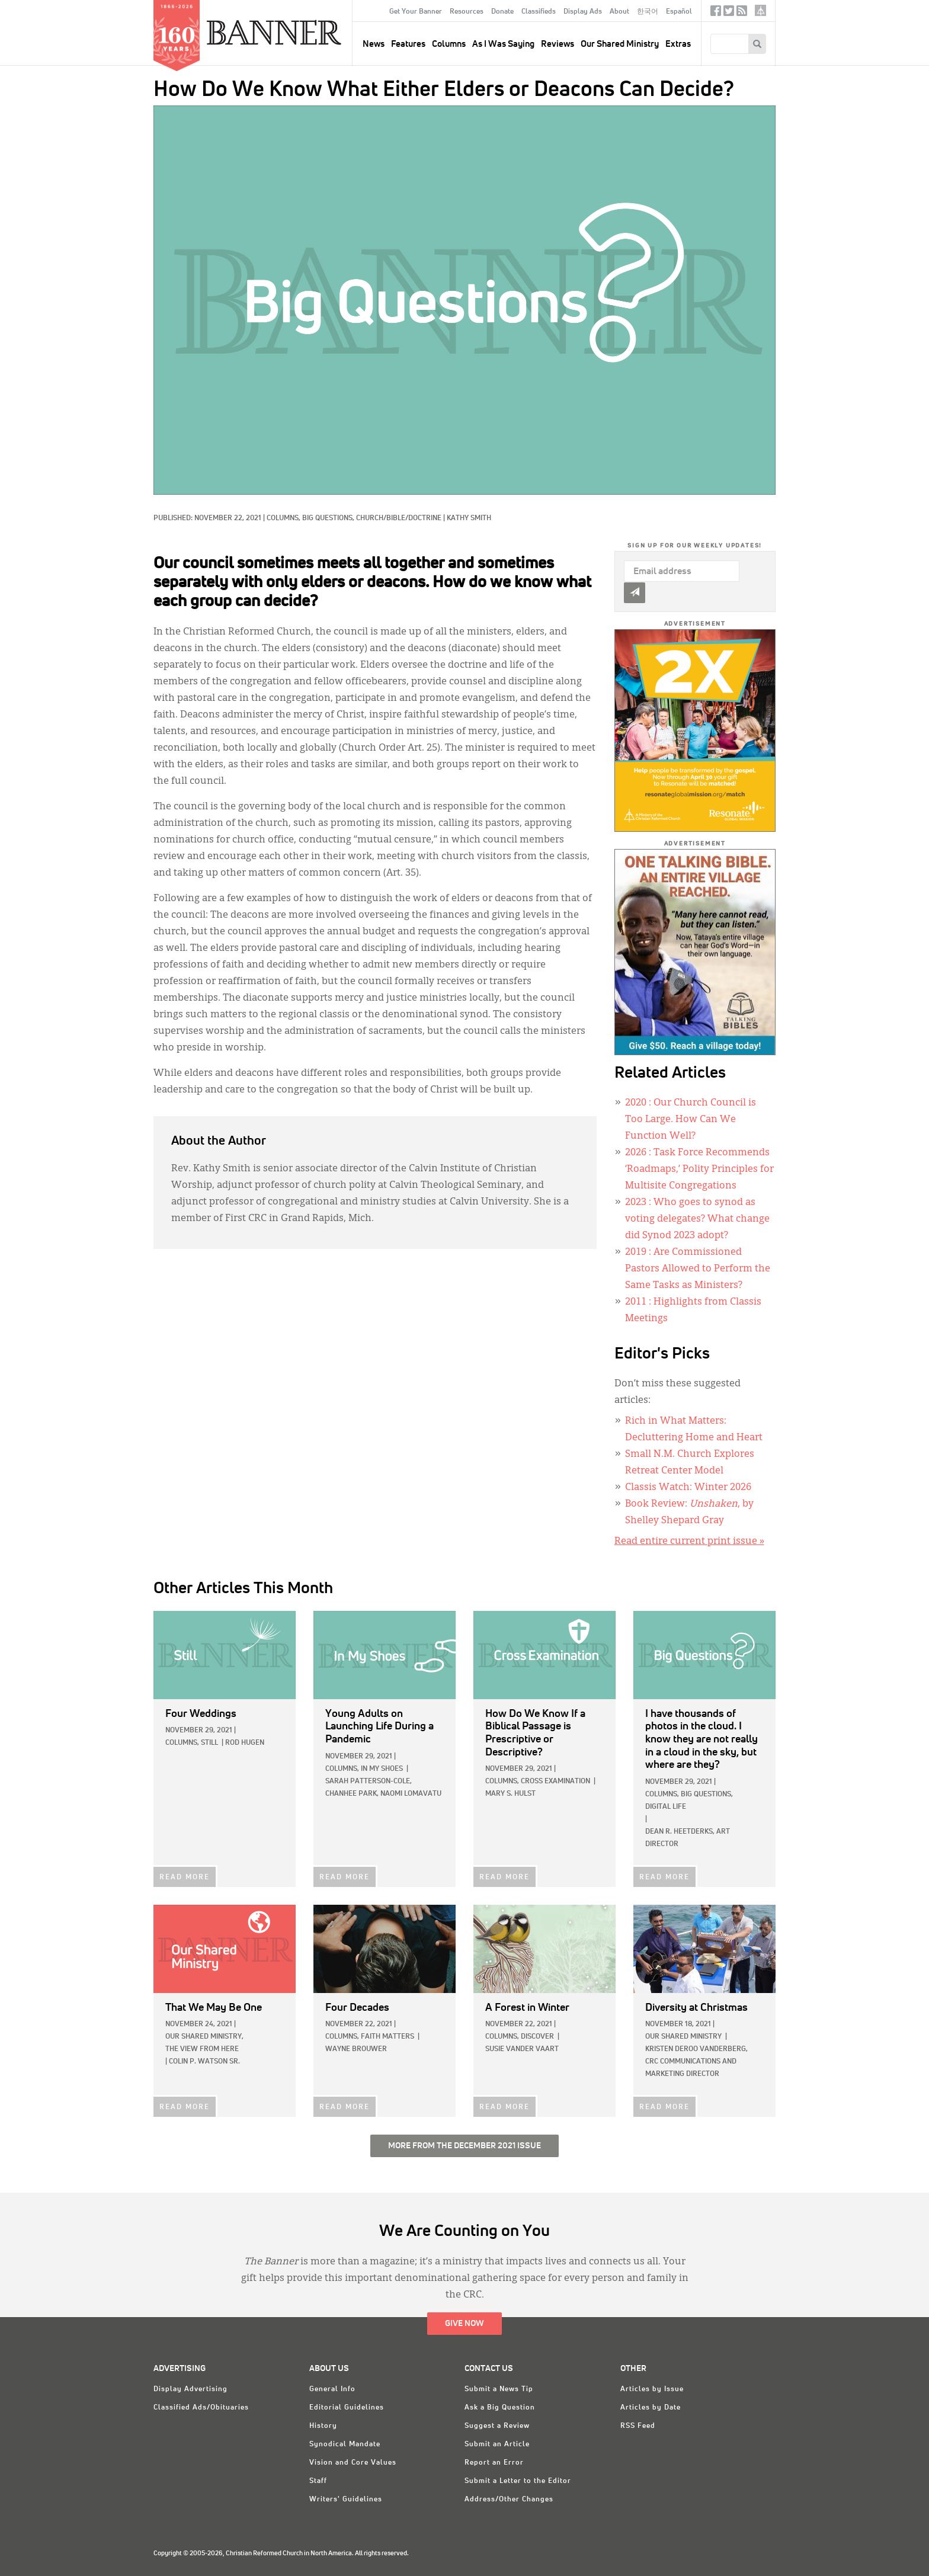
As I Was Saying (503, 44)
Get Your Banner (415, 11)
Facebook (715, 13)
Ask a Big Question (499, 2407)
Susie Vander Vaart (522, 2049)
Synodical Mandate (344, 2444)
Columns (449, 44)
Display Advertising (190, 2389)
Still (209, 1743)
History (323, 2426)
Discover (537, 2036)
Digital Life (665, 1807)
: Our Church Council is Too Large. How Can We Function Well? (690, 1119)
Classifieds (538, 11)
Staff (318, 2481)
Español (679, 11)
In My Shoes (382, 1769)
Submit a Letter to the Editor (517, 2481)
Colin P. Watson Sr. (204, 2061)
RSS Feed (637, 2426)
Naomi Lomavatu (410, 1794)
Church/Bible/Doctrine (398, 518)
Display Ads (582, 11)
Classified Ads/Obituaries (201, 2407)
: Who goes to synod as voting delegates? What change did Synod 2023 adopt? (697, 1219)
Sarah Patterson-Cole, (368, 1781)
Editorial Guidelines (346, 2407)
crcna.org (760, 10)
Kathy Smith (469, 518)
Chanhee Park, (352, 1794)
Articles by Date (650, 2407)
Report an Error (494, 2462)
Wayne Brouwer (356, 2049)
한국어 (647, 11)
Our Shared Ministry (620, 44)
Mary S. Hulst (510, 1794)
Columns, (284, 518)
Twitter (728, 13)
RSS (741, 13)
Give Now (464, 2323)
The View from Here (202, 2049)
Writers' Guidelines (345, 2499)
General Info (332, 2389)
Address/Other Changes (508, 2499)
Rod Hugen (244, 1743)
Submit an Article (497, 2444)
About (619, 11)
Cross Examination (555, 1781)
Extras (678, 44)
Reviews (557, 44)
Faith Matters (387, 2036)
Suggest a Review (497, 2426)
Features (408, 44)
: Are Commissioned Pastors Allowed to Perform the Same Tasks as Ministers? (697, 1269)
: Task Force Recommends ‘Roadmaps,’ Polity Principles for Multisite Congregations (699, 1169)
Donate (502, 11)
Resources (466, 11)
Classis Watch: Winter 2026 (688, 1487)
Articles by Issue (652, 2389)
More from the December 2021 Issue (464, 2146)
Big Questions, (329, 518)
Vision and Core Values (352, 2462)
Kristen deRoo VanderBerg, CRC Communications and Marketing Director (696, 2062)
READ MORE (184, 1877)
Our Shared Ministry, (204, 2036)
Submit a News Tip (498, 2389)
